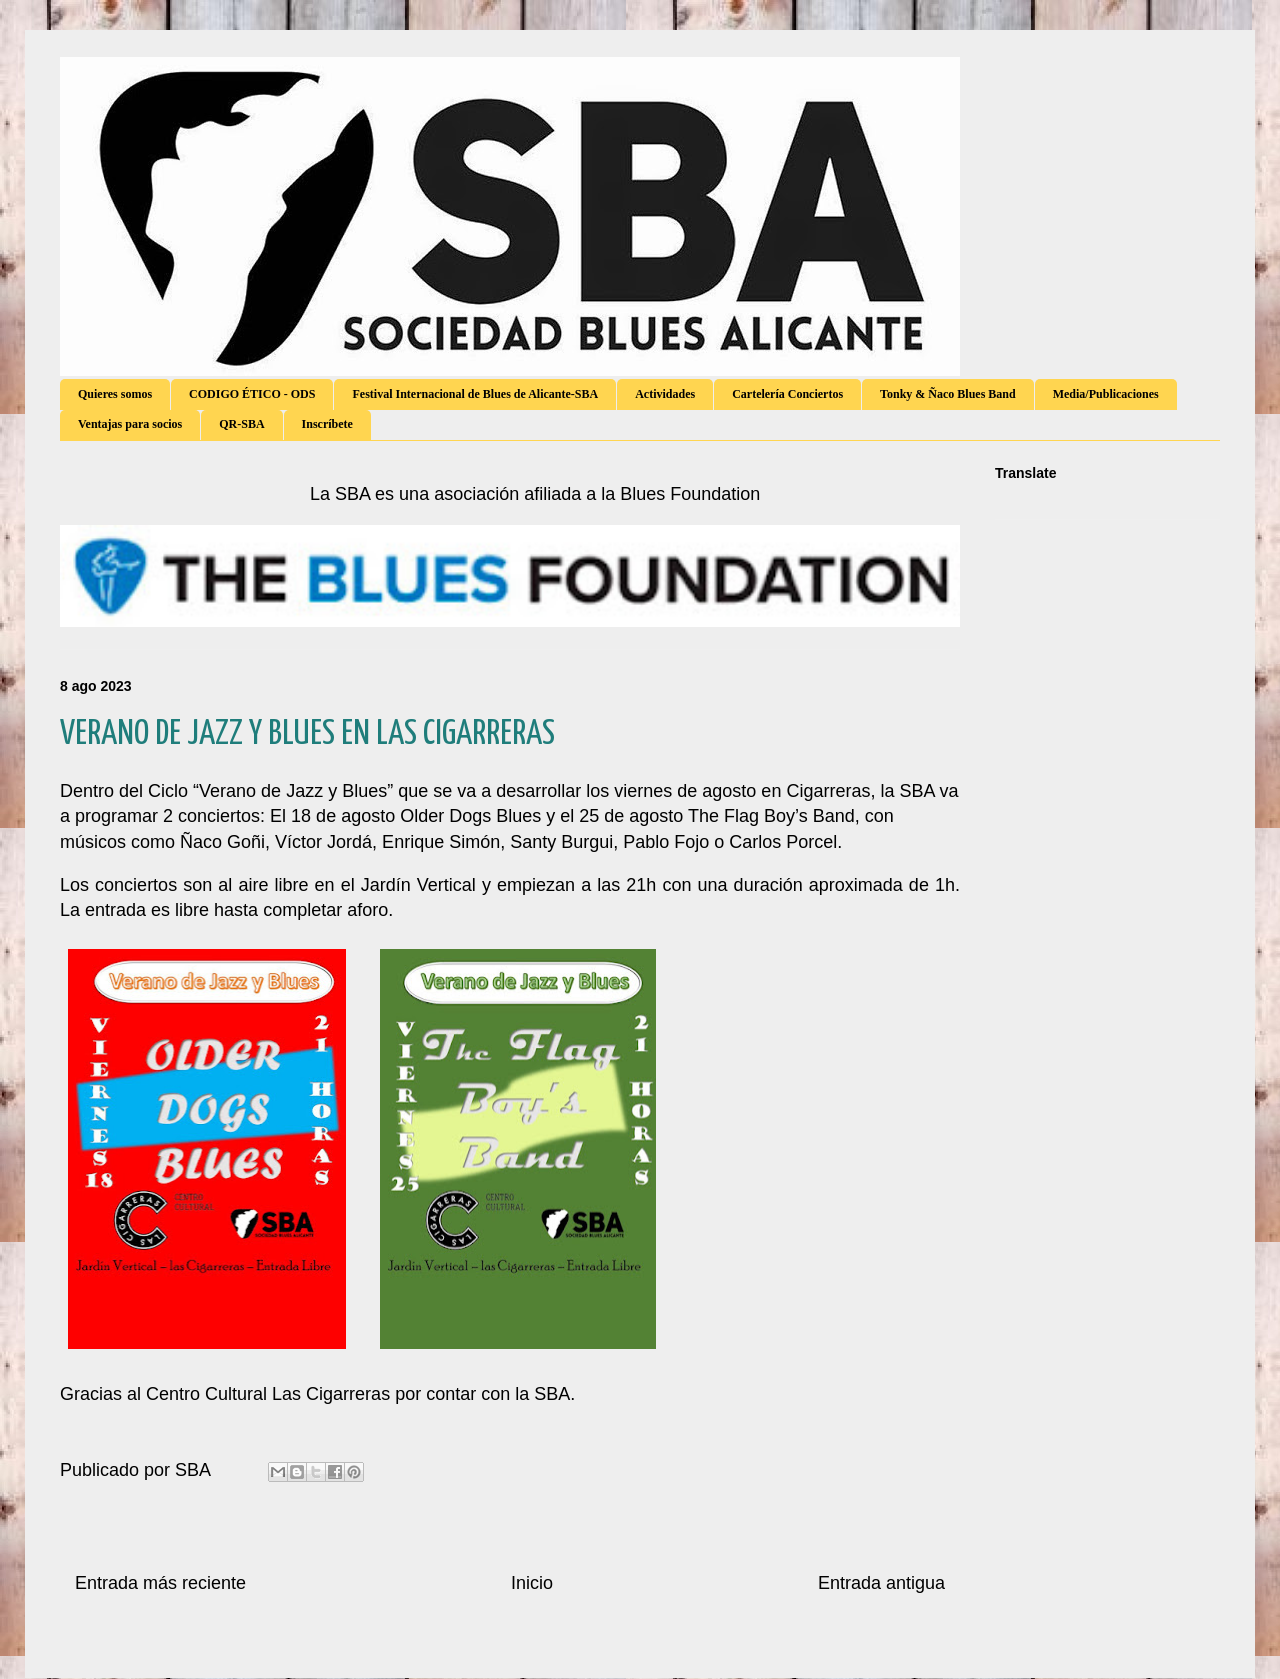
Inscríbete (327, 424)
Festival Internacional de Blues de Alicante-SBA (475, 394)
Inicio (532, 1583)
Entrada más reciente (160, 1583)
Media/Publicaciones (1106, 394)
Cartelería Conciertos (787, 394)
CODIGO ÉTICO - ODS (252, 394)
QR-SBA (241, 424)
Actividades (665, 394)
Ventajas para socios (130, 424)
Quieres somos (115, 394)
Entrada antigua (881, 1583)
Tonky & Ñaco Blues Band (948, 394)
